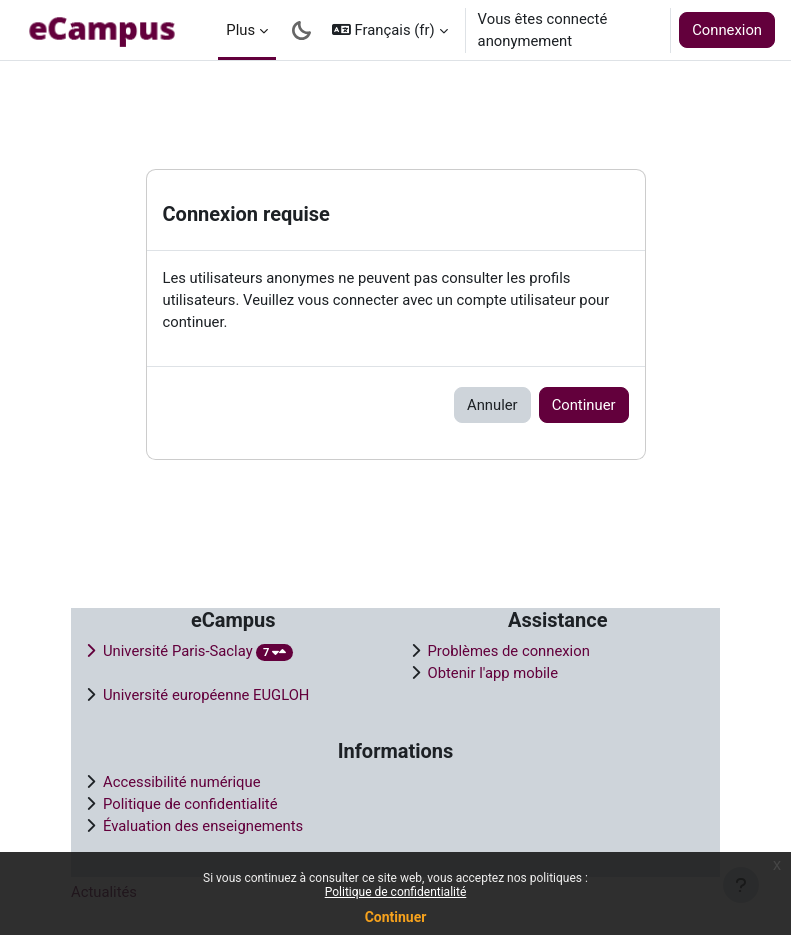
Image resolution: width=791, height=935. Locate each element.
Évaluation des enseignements (203, 826)
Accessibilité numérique (182, 782)
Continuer (396, 917)
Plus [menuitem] (240, 30)
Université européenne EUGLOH (206, 695)
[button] (390, 30)
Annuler (492, 405)
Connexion (727, 30)
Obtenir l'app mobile (493, 673)
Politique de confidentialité (396, 892)
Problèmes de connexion (509, 651)
